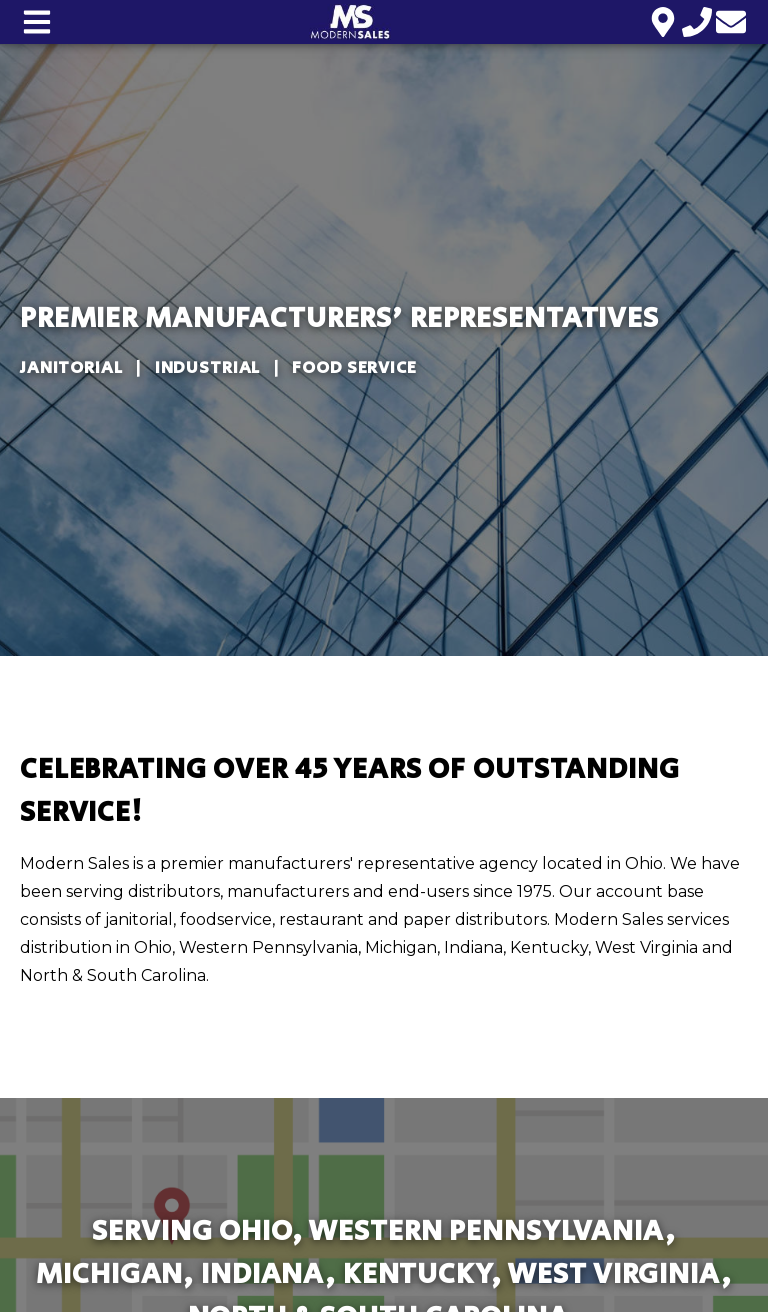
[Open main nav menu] (37, 21)
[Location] (663, 21)
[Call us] (697, 21)
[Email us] (731, 21)
